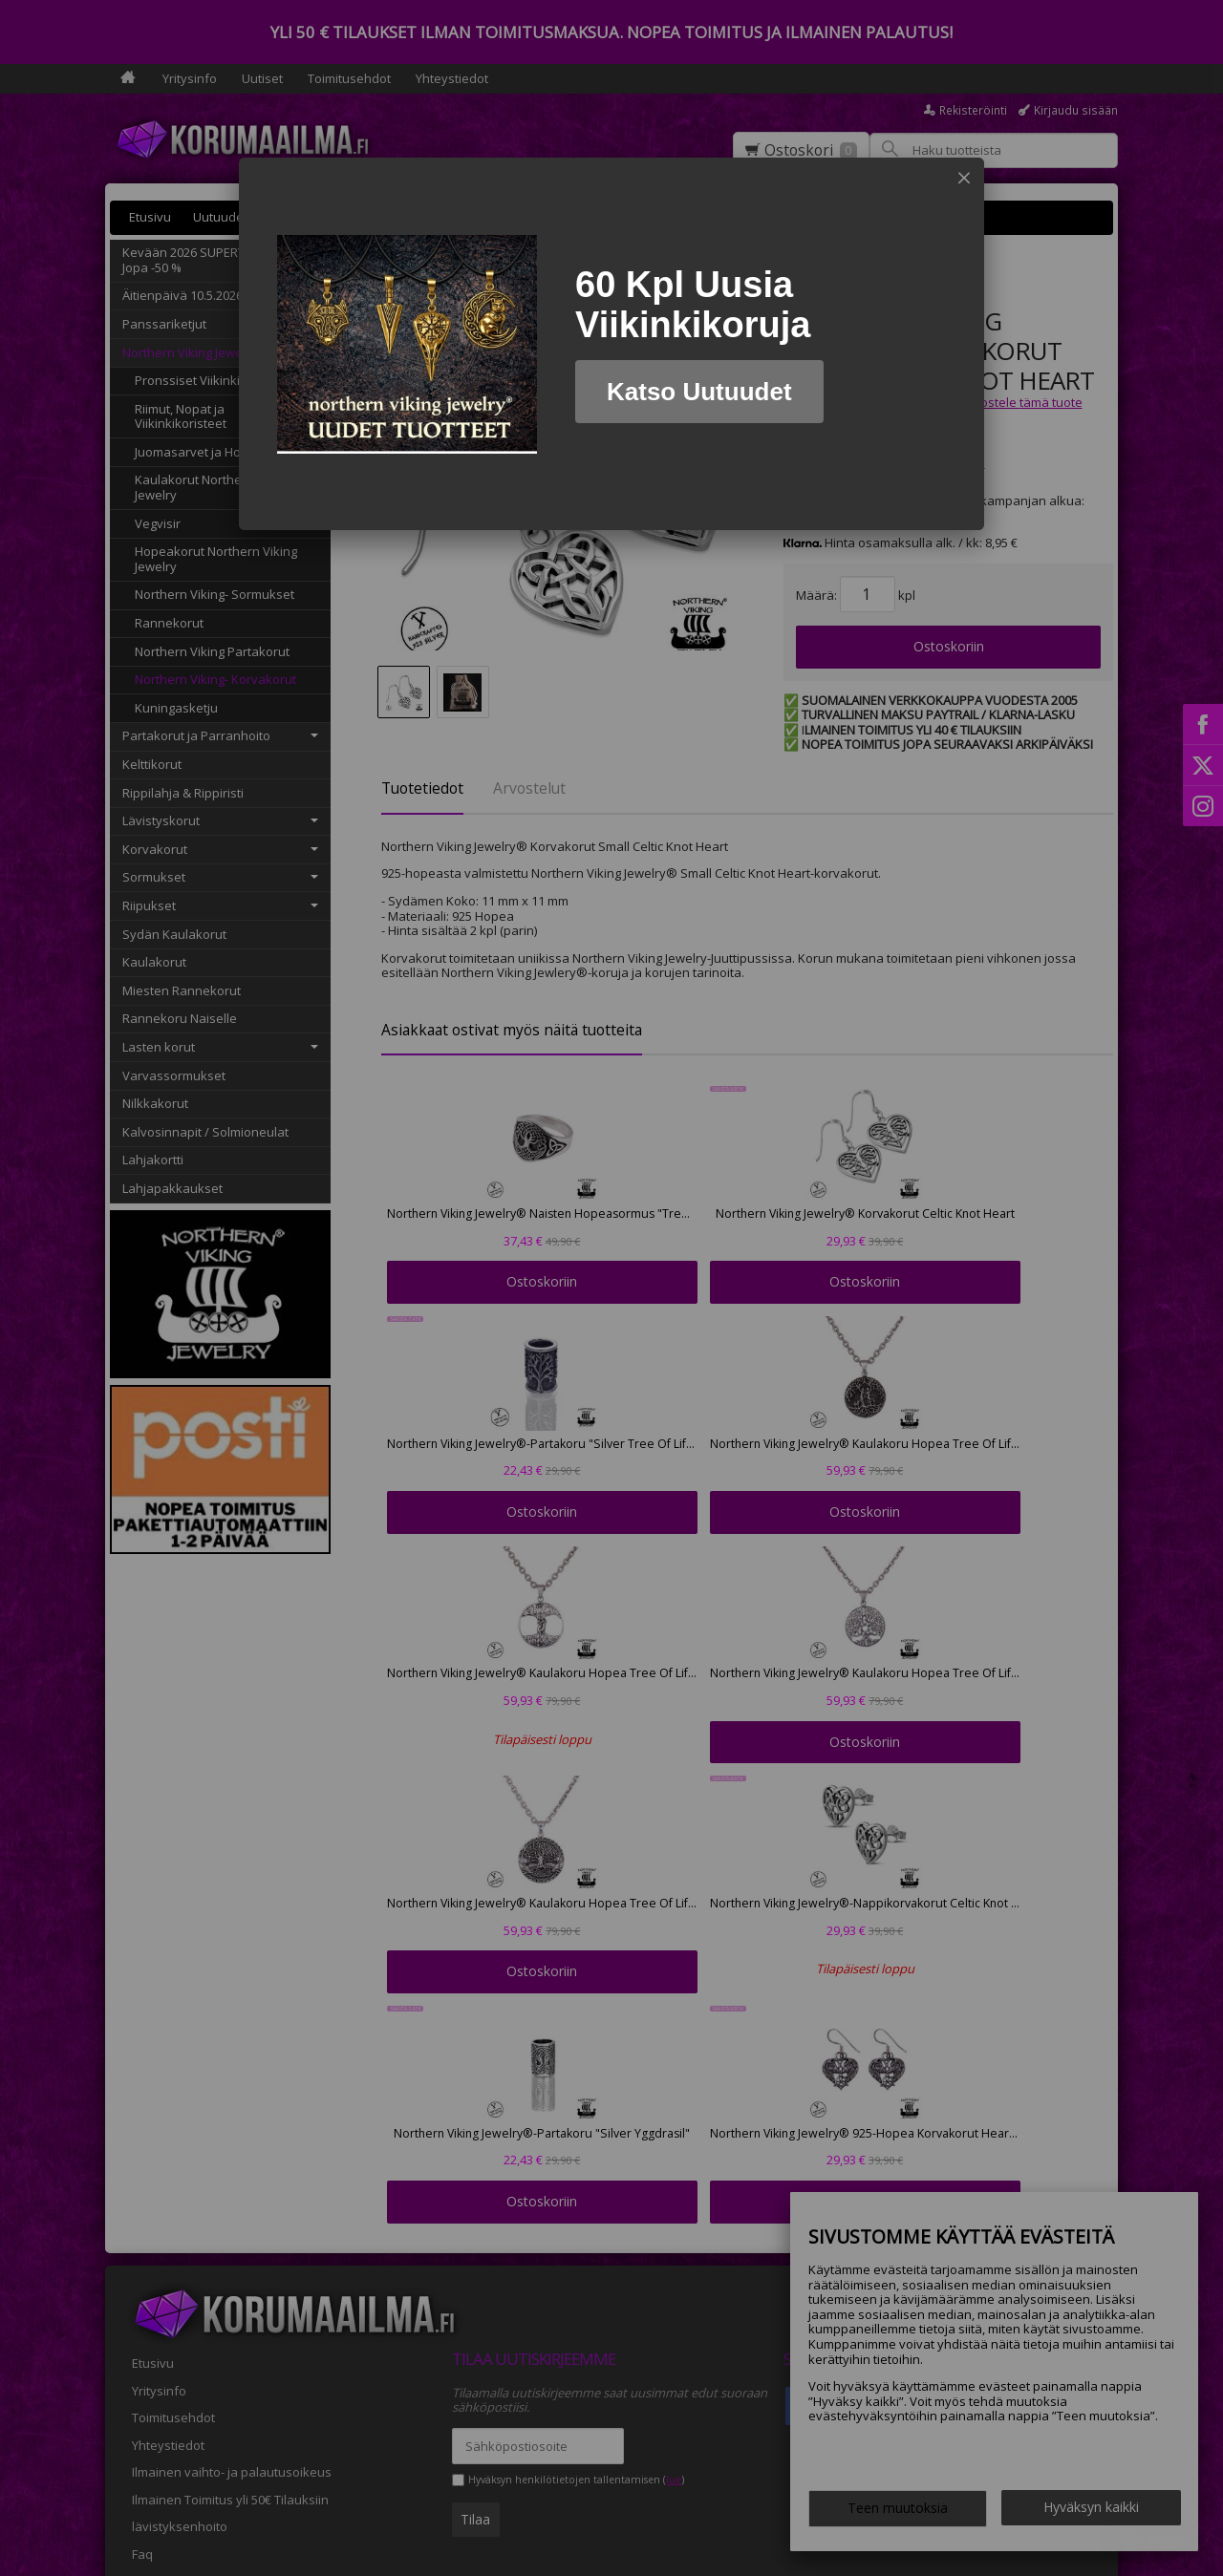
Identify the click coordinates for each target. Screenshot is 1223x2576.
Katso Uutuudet (699, 391)
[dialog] (611, 344)
